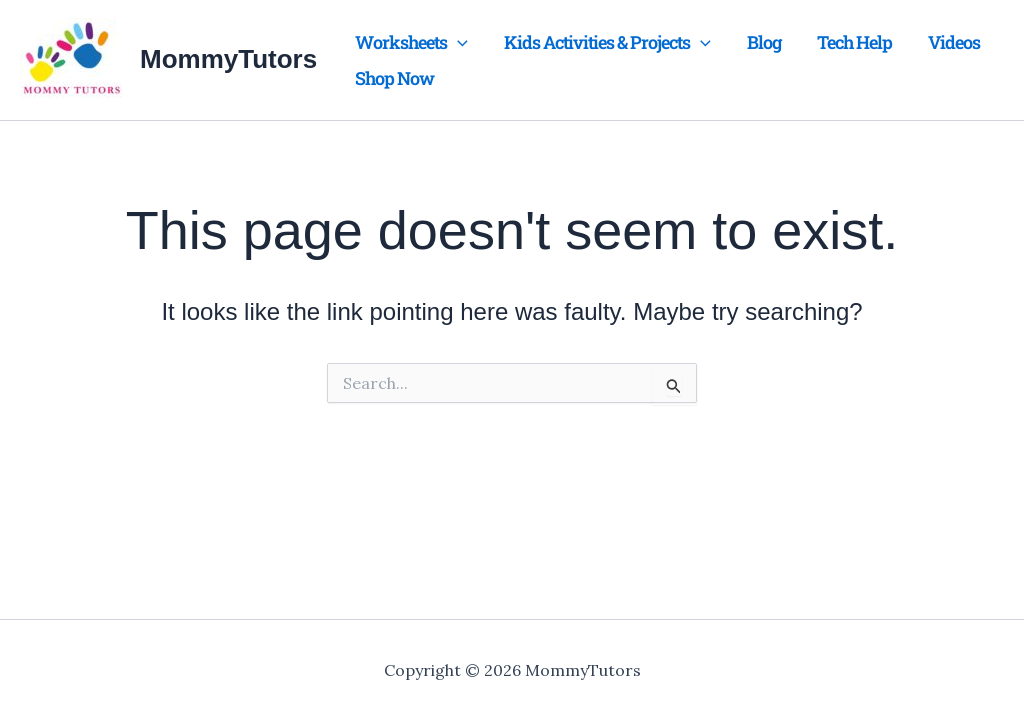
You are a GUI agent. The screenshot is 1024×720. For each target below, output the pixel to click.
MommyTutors (228, 59)
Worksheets (411, 42)
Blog (764, 42)
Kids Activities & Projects (607, 42)
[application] (457, 42)
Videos (954, 42)
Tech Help (854, 42)
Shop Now (394, 78)
